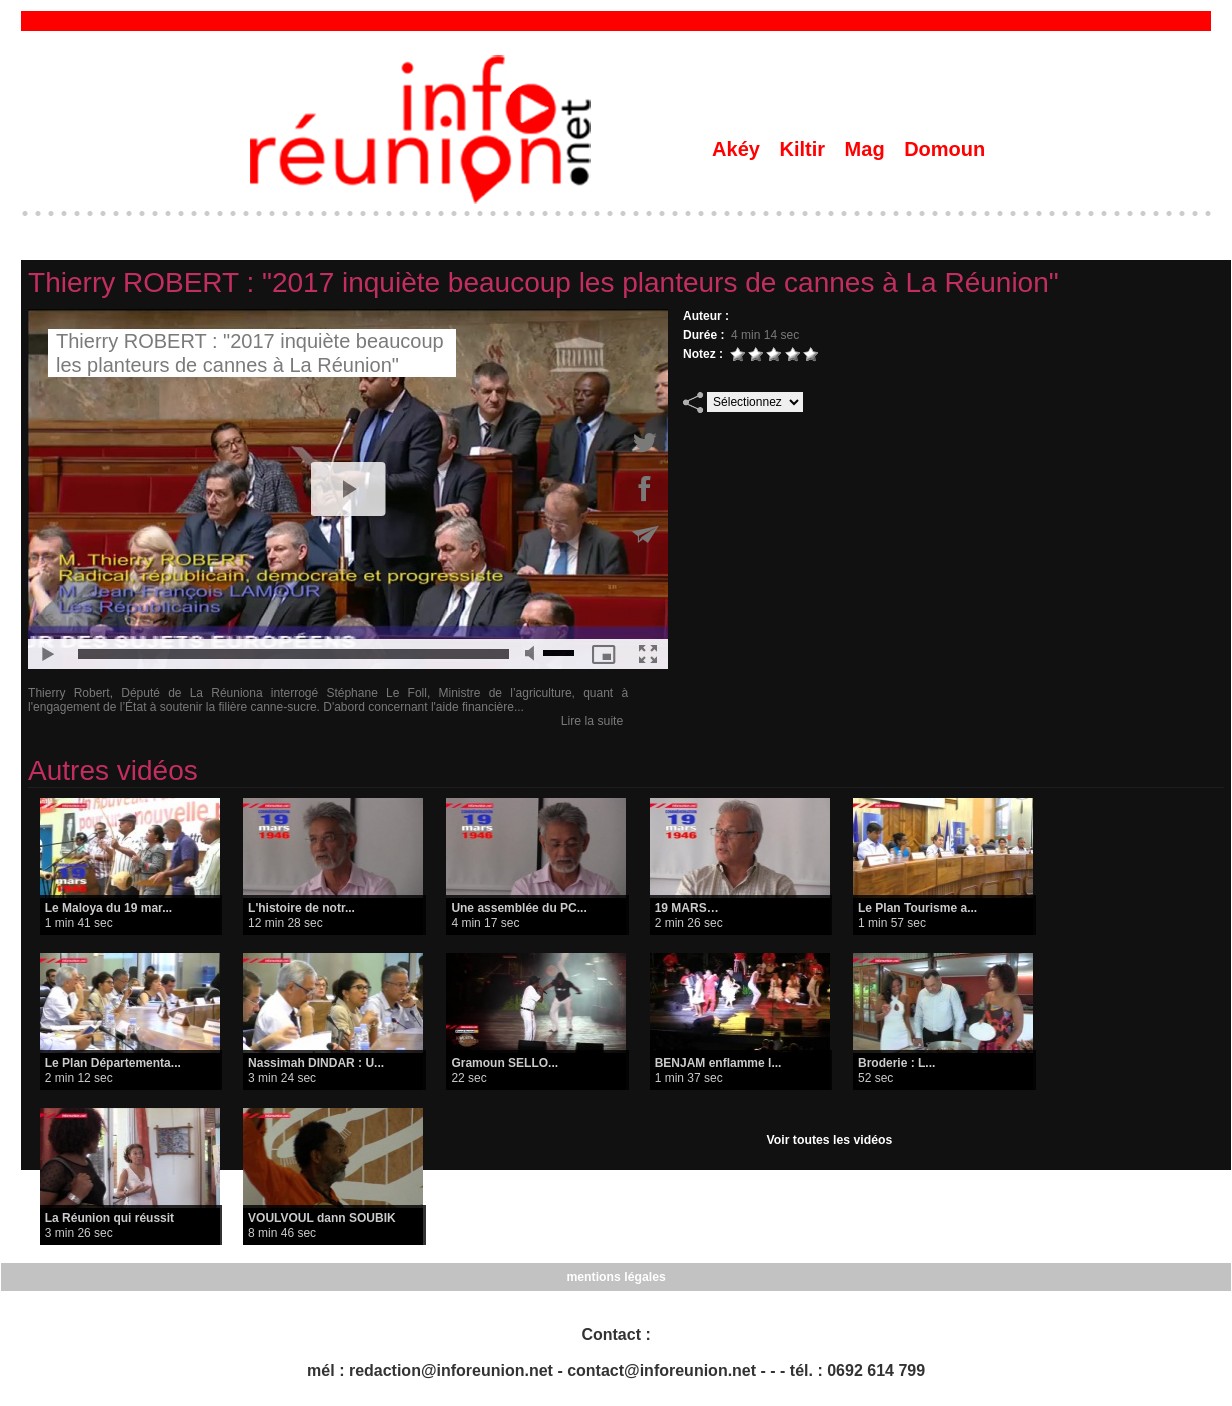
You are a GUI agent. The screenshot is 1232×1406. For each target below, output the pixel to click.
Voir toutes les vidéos (829, 1140)
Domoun (944, 149)
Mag (868, 149)
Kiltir (804, 149)
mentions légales (615, 1277)
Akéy (738, 149)
